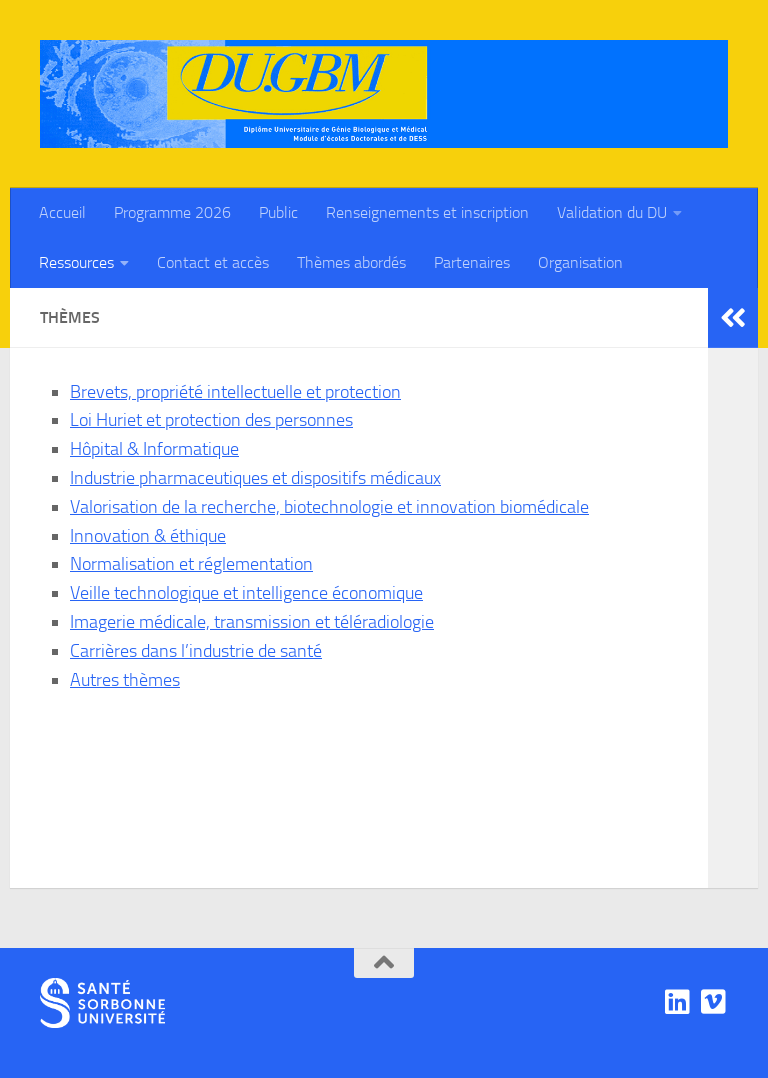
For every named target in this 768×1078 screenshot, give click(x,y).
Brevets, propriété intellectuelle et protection (235, 392)
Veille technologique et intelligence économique (246, 593)
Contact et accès (213, 262)
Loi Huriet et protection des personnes (211, 420)
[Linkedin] (678, 1002)
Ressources (76, 262)
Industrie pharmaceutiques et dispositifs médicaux (255, 478)
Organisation (580, 262)
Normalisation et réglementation (191, 564)
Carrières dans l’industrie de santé (196, 651)
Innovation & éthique (148, 536)
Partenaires (472, 262)
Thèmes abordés (351, 262)
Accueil (62, 212)
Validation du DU (612, 212)
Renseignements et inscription (427, 212)
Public (278, 212)
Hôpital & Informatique (154, 449)
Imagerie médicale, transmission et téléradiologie (252, 622)
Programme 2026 (172, 212)
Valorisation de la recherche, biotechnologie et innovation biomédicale (329, 507)
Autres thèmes (125, 680)
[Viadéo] (714, 1002)
